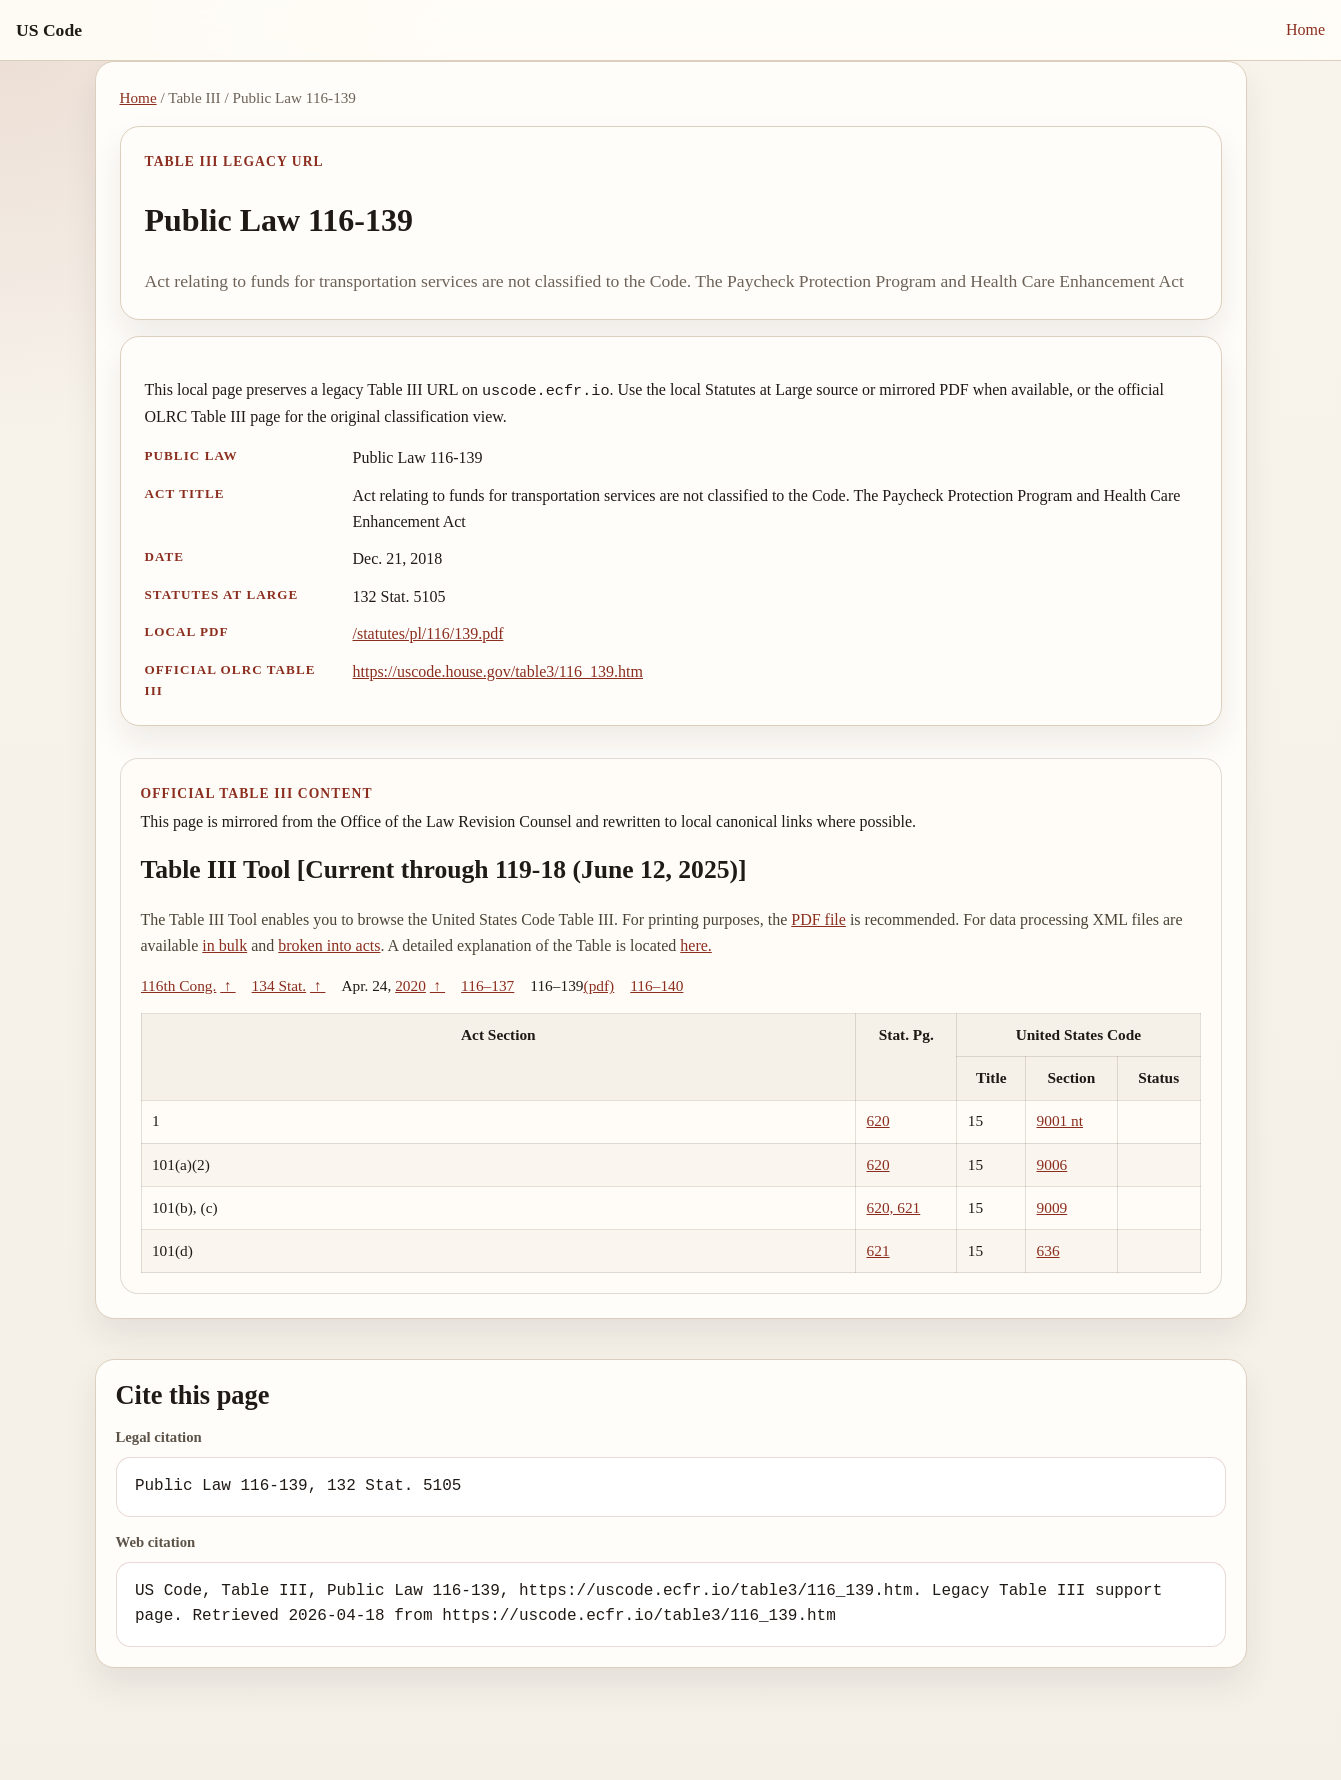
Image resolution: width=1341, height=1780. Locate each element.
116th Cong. (178, 985)
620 (878, 1120)
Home (1305, 29)
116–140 (656, 985)
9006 (1052, 1164)
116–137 (487, 985)
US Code (49, 30)
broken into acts (329, 945)
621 (878, 1250)
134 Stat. (279, 985)
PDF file (818, 919)
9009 (1052, 1207)
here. (696, 945)
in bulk (224, 945)
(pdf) (599, 985)
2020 (410, 985)
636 (1048, 1250)
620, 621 (894, 1207)
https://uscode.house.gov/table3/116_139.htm (498, 671)
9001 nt (1060, 1120)
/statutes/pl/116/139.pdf (428, 633)
